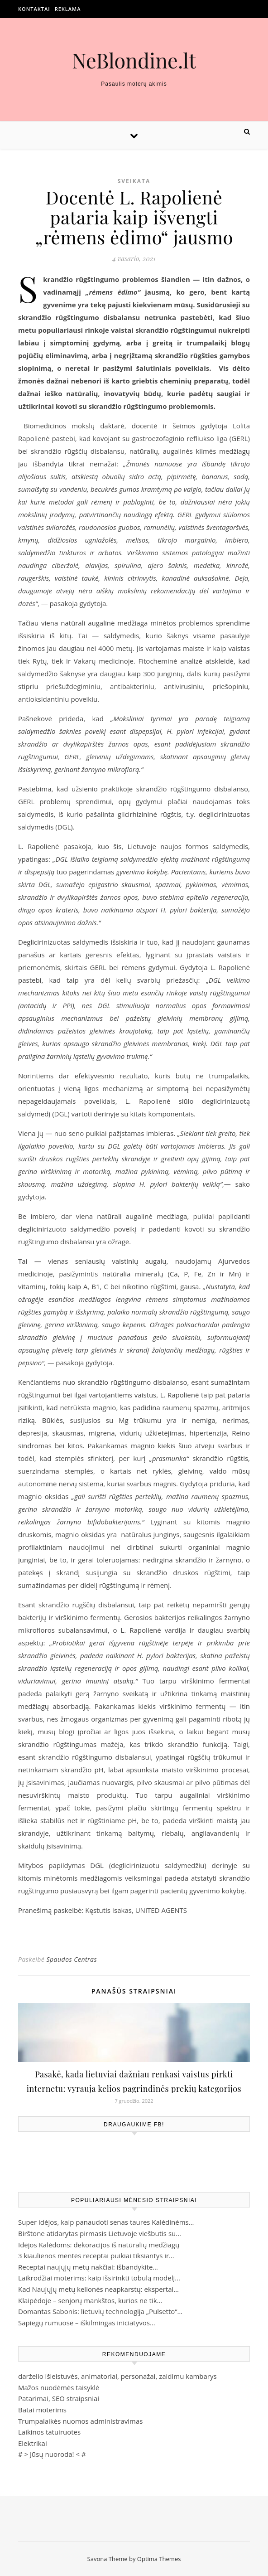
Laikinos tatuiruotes (49, 2431)
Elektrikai (32, 2443)
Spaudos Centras (71, 1959)
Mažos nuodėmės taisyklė (59, 2387)
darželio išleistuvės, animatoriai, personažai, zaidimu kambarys (117, 2376)
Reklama (68, 8)
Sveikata (134, 181)
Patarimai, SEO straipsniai (58, 2398)
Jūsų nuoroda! (52, 2454)
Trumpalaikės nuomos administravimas (80, 2421)
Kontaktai (34, 8)
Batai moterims (42, 2409)
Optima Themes (159, 2559)
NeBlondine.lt (134, 60)
